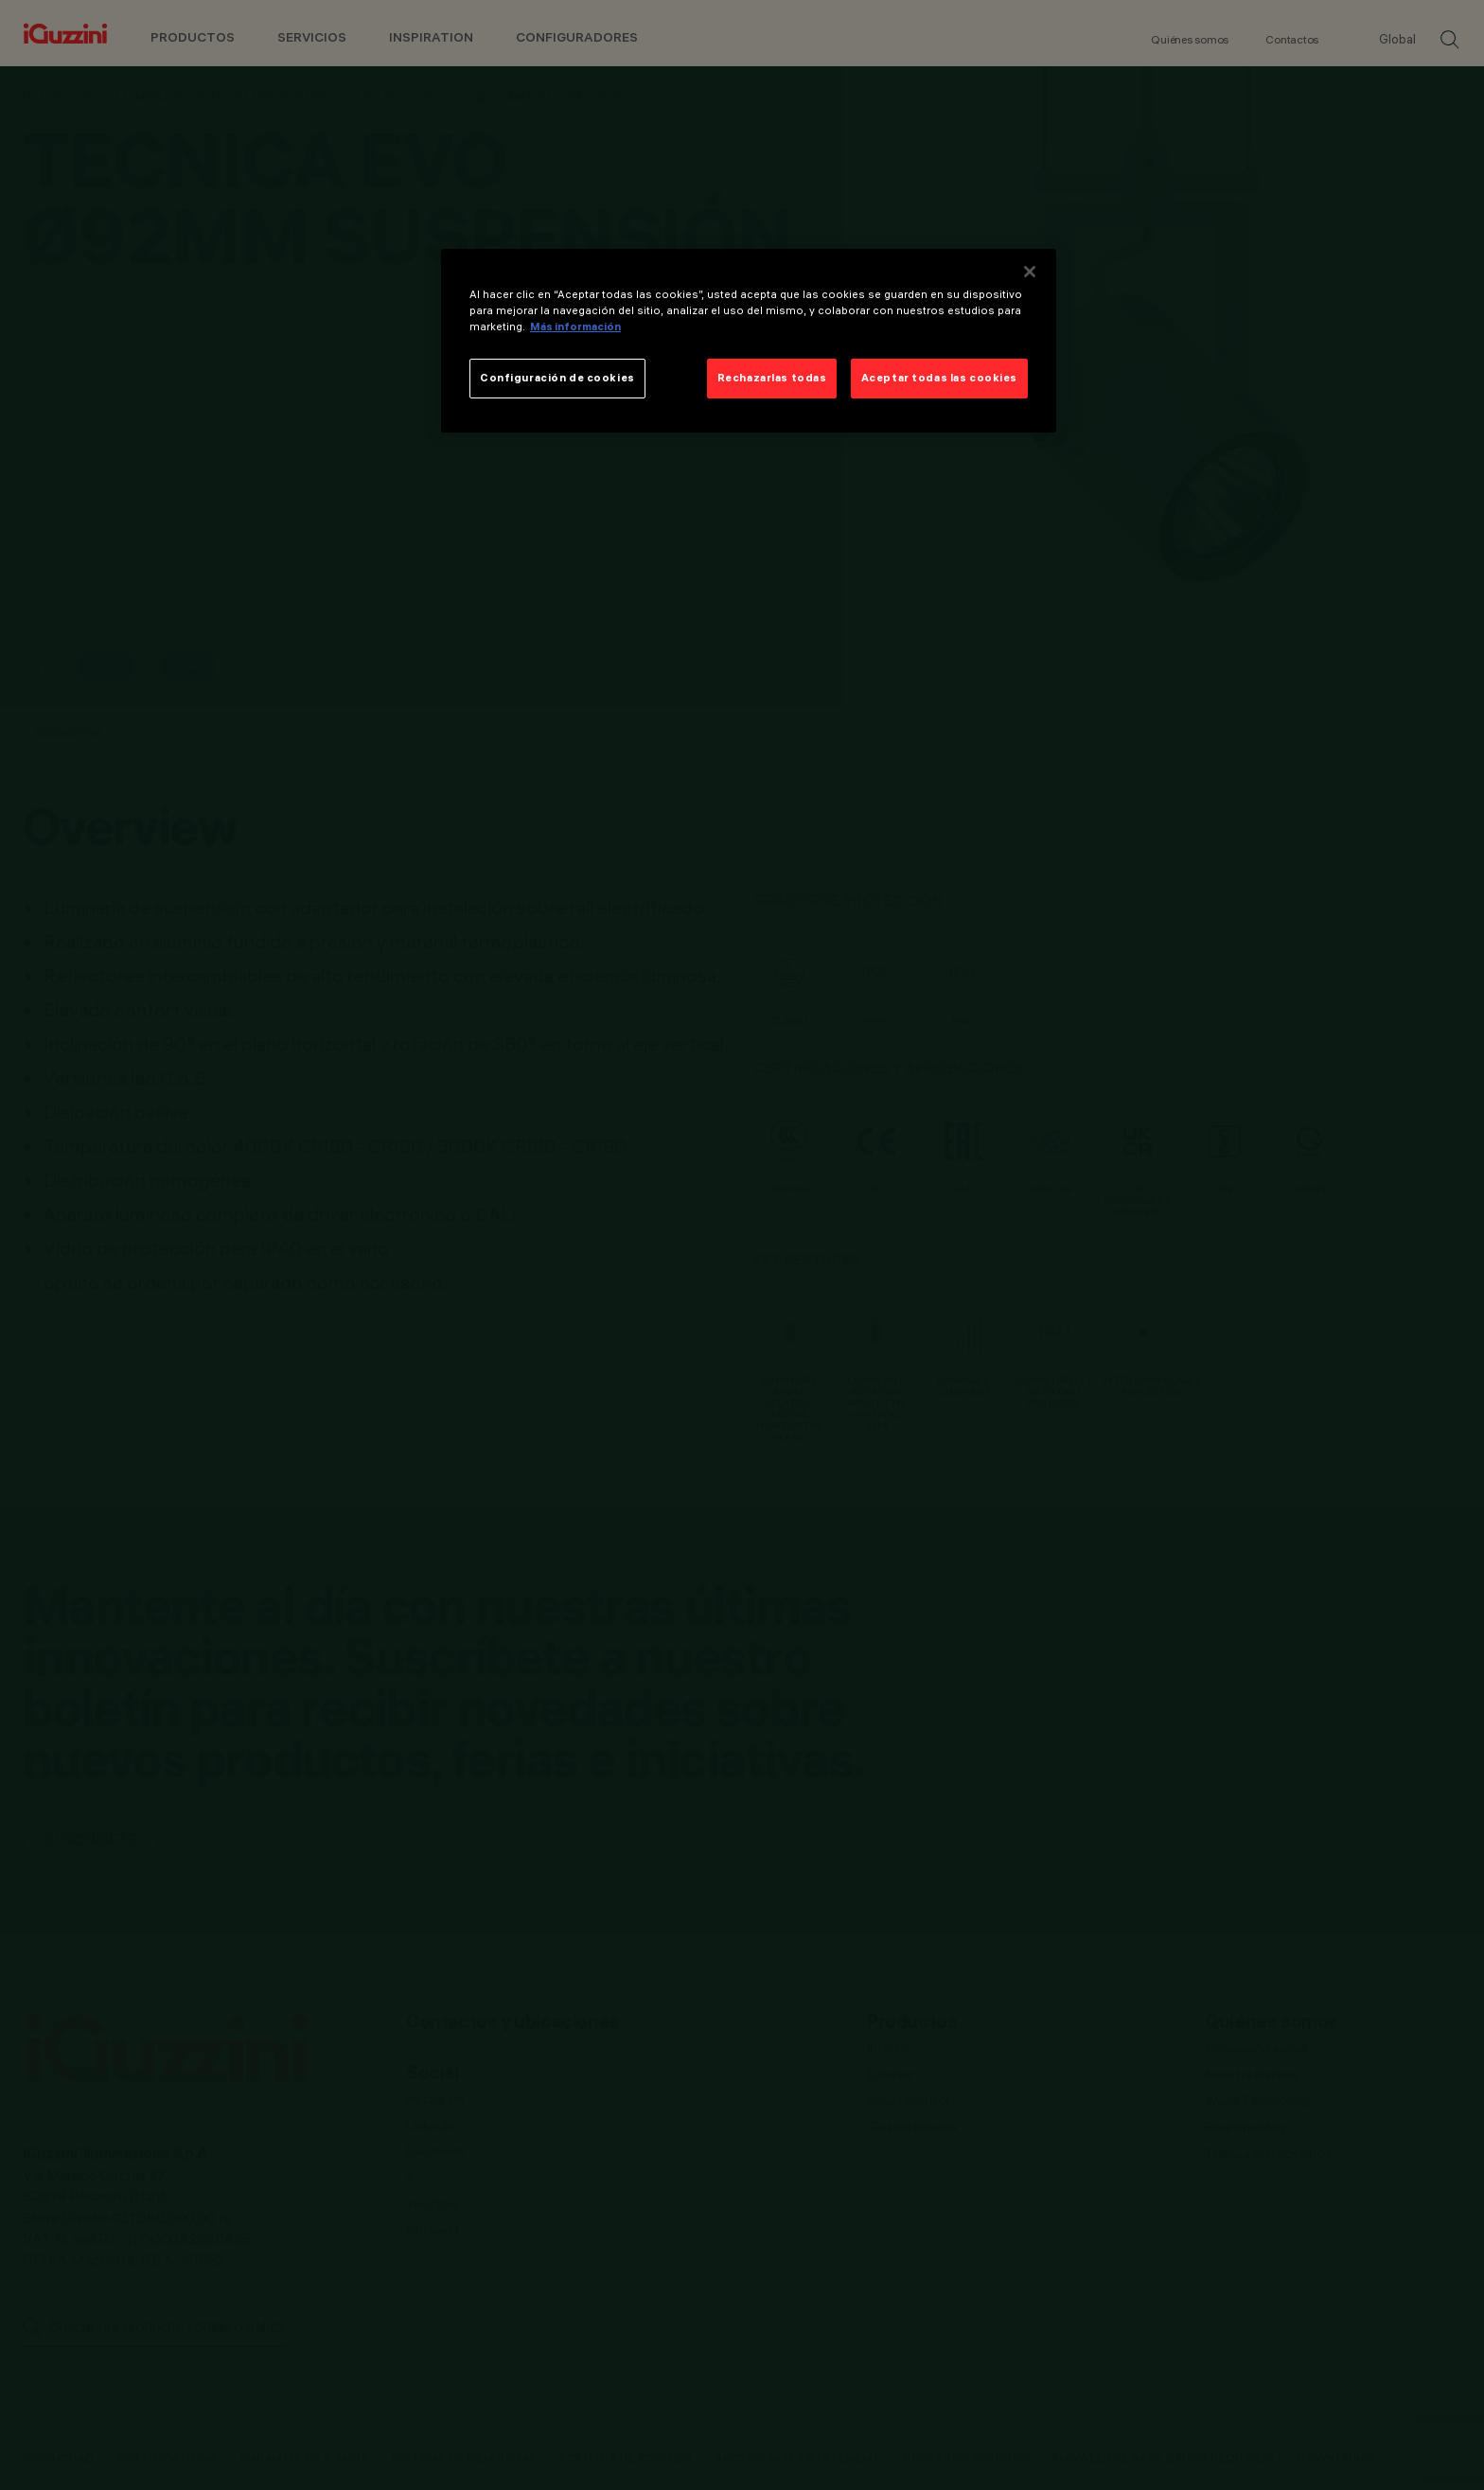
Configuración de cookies (557, 377)
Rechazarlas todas (772, 377)
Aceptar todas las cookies (939, 377)
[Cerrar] (1030, 271)
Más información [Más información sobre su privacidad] (575, 326)
